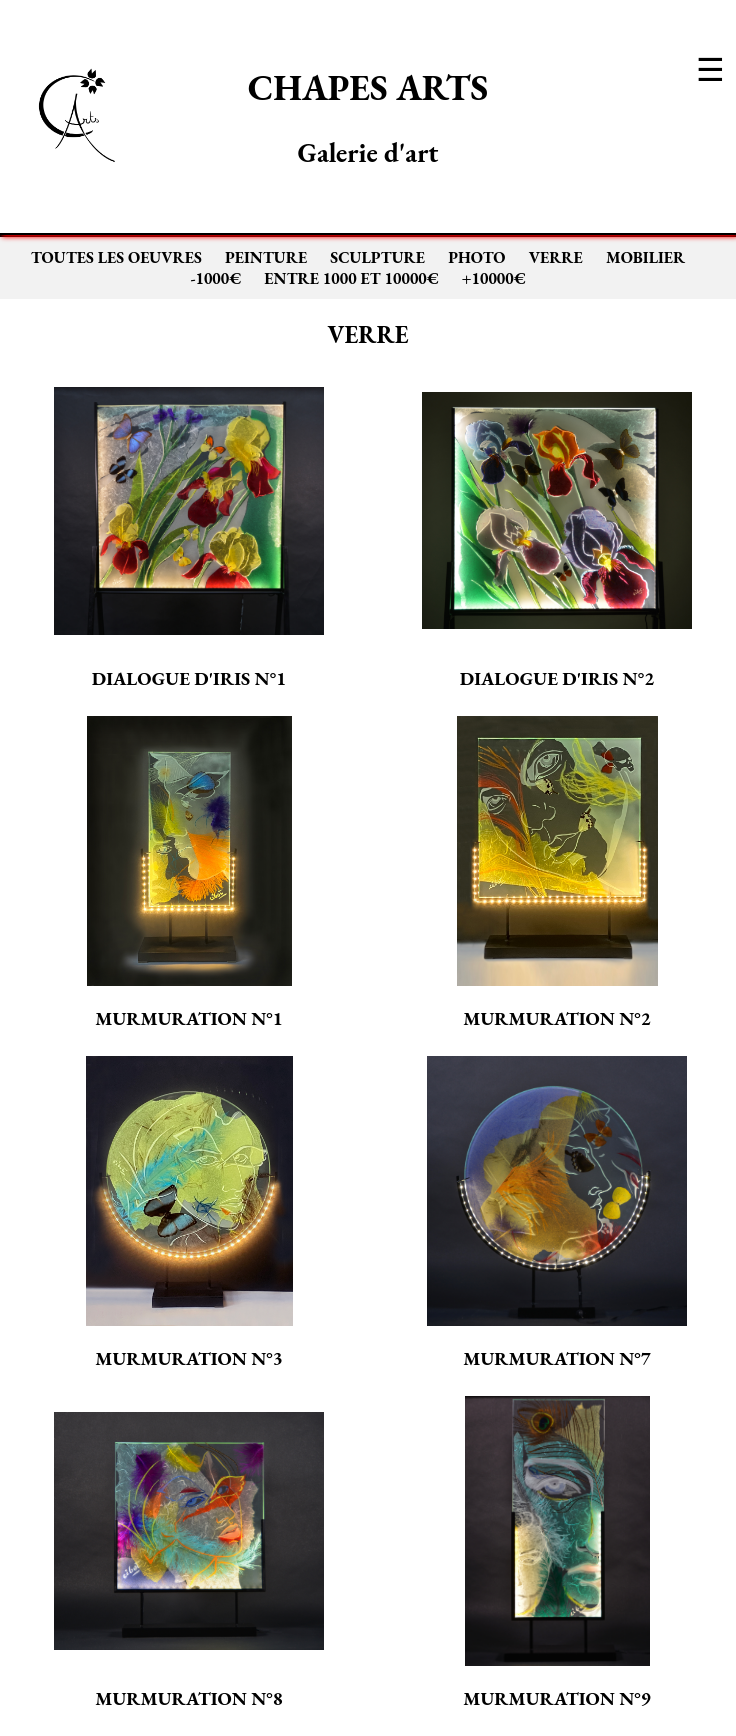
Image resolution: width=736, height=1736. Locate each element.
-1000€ (215, 278)
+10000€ (494, 278)
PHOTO (476, 257)
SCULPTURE (377, 257)
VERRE (556, 257)
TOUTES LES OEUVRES (116, 257)
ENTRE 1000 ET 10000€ (351, 278)
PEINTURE (266, 257)
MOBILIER (645, 257)
